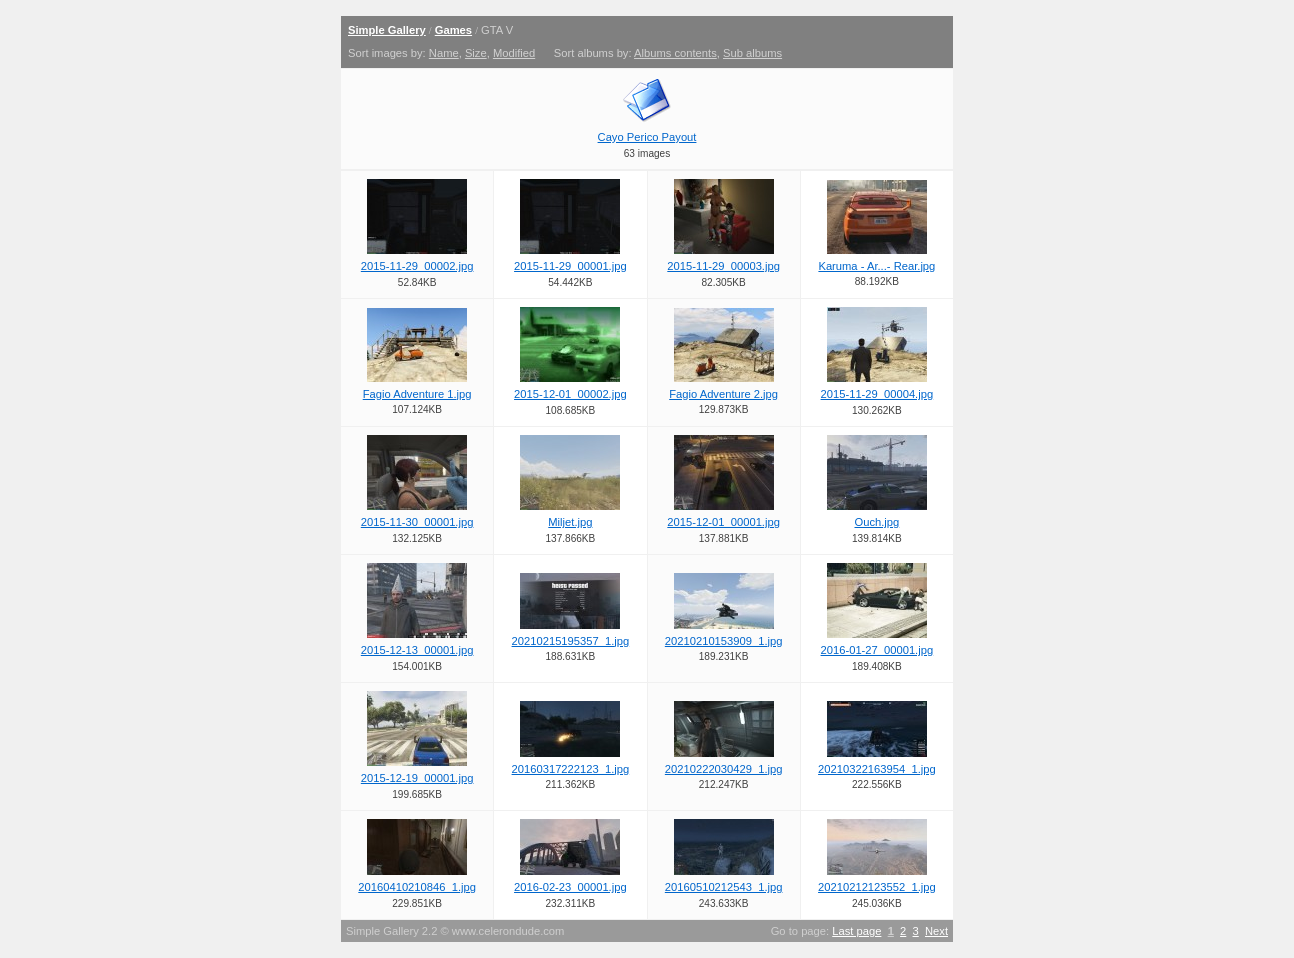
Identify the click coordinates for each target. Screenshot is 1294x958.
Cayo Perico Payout (647, 137)
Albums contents (675, 53)
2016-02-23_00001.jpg (570, 887)
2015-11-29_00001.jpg (570, 266)
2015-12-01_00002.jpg (570, 394)
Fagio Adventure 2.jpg (723, 394)
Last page (856, 931)
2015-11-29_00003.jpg (723, 266)
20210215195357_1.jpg (571, 641)
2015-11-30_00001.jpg (417, 522)
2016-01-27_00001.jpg (877, 650)
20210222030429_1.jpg (724, 769)
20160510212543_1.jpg (724, 887)
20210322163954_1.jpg (877, 769)
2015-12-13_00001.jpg (417, 650)
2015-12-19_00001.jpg (417, 778)
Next (936, 931)
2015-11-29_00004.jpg (877, 394)
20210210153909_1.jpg (724, 641)
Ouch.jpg (876, 522)
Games (453, 30)
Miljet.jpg (570, 522)
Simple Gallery (387, 30)
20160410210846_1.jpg (417, 887)
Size (476, 53)
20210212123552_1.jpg (877, 887)
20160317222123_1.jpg (571, 769)
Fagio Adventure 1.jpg (417, 394)
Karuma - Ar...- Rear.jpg (876, 266)
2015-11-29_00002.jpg (417, 266)
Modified (514, 53)
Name (444, 53)
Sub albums (752, 53)
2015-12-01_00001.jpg (723, 522)
